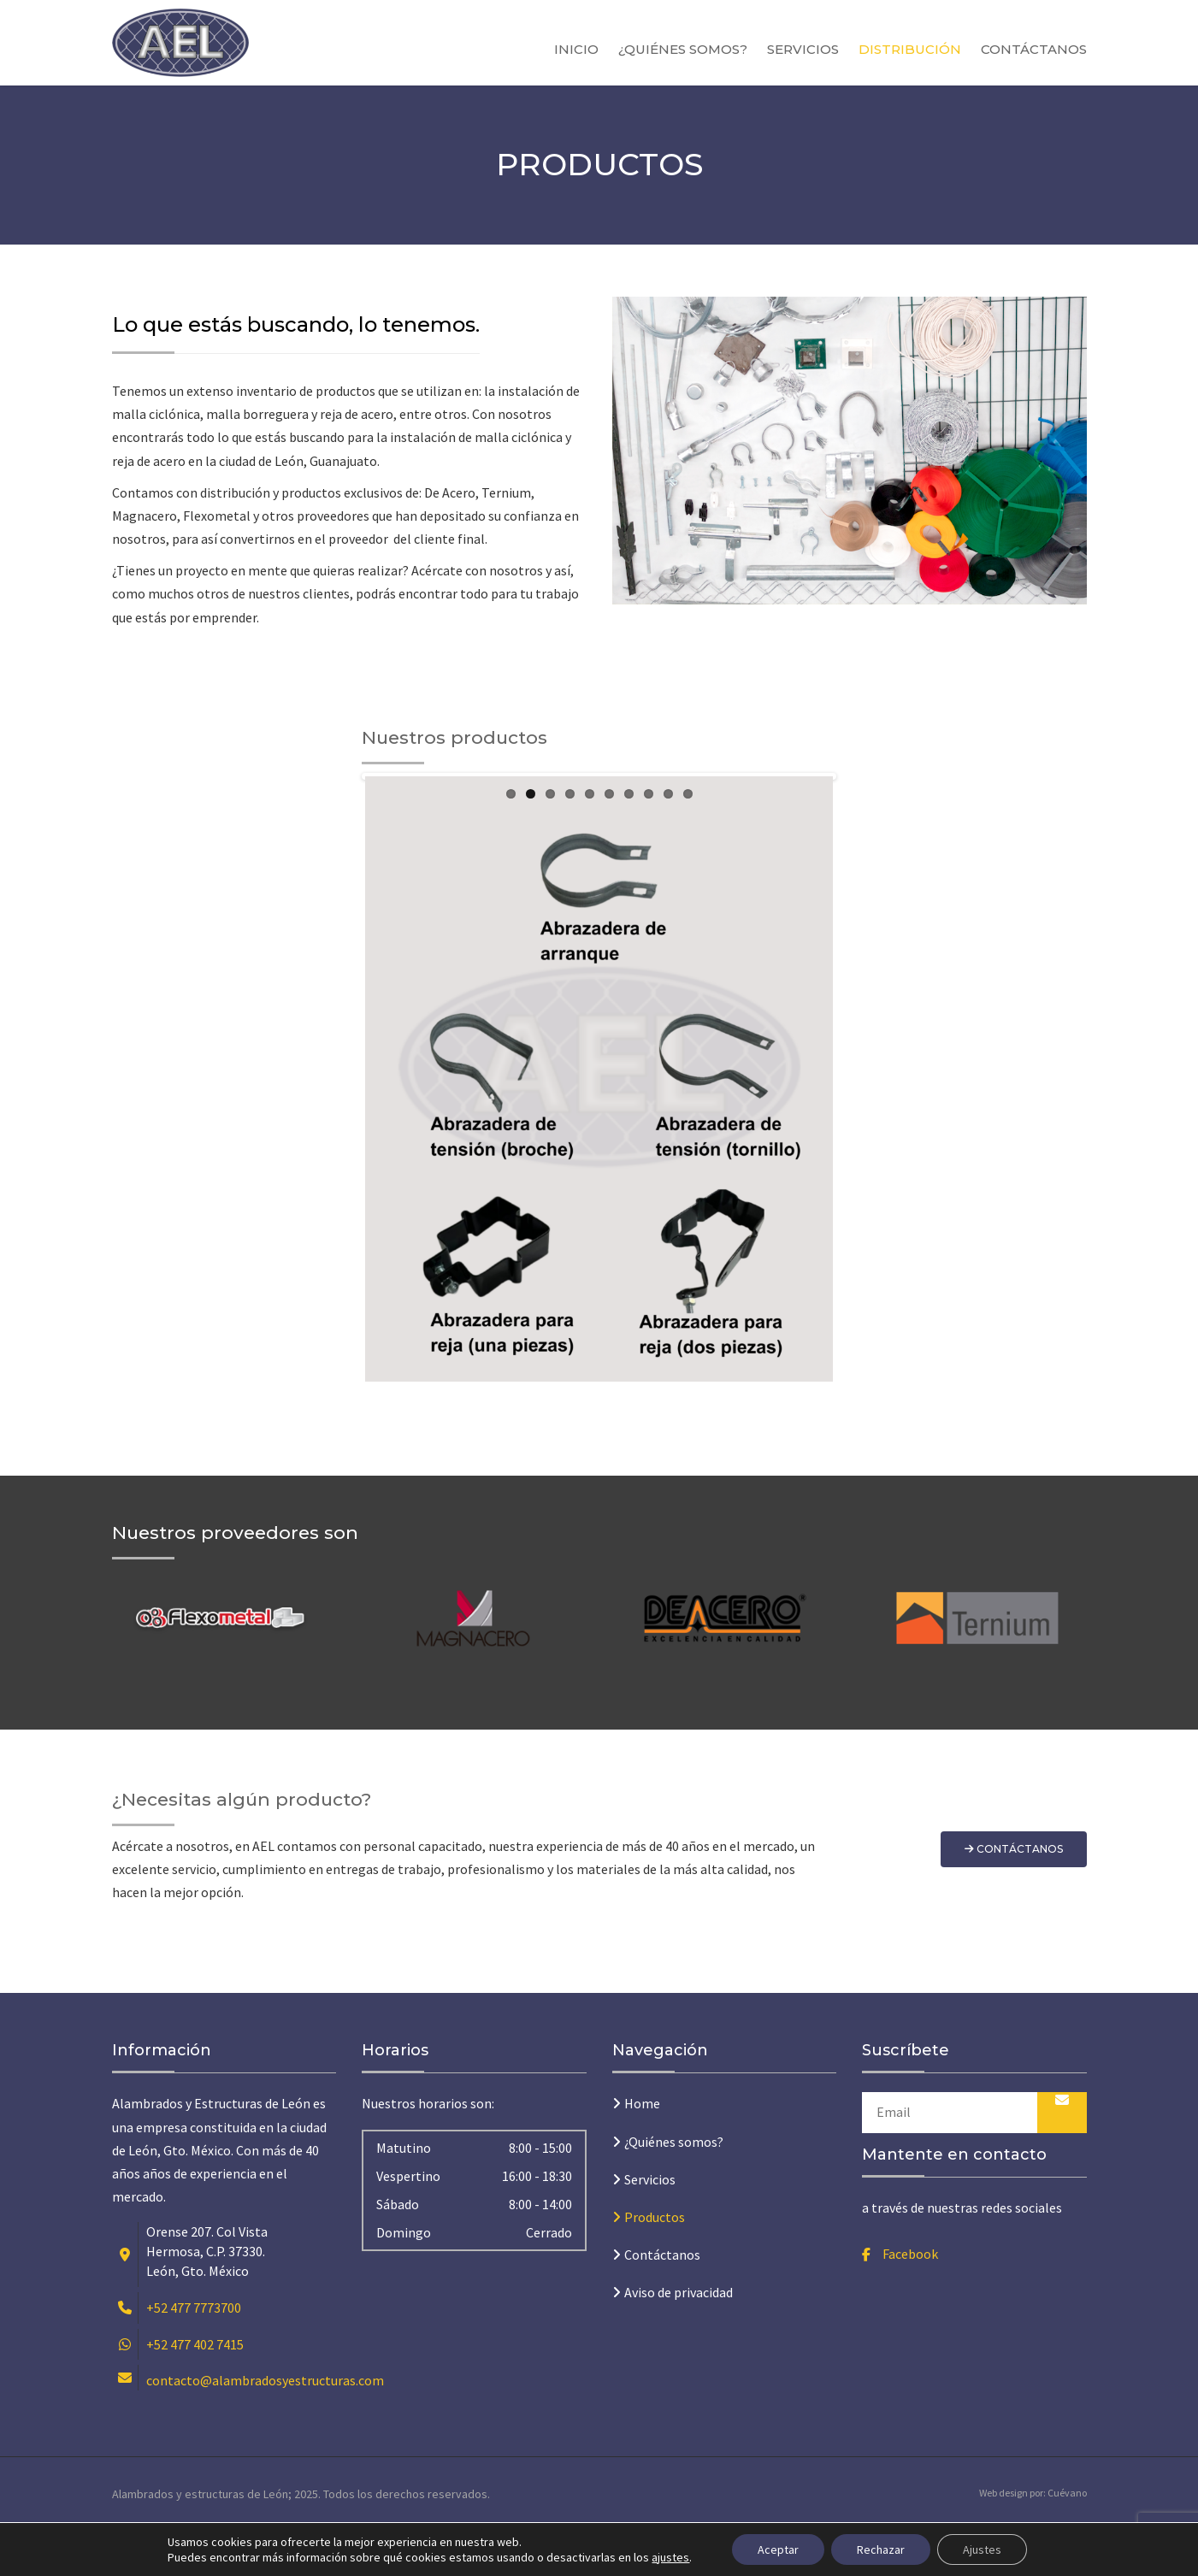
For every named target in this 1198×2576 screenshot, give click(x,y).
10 (688, 1392)
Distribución (910, 49)
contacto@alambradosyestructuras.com (265, 2428)
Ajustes (982, 2549)
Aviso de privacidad (678, 2340)
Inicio (576, 49)
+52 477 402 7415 (195, 2392)
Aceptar (778, 2549)
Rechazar (881, 2549)
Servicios (803, 49)
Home (642, 2151)
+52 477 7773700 (193, 2355)
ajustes (670, 2557)
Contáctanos (1034, 49)
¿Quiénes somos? (682, 49)
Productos (654, 2264)
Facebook (910, 2301)
